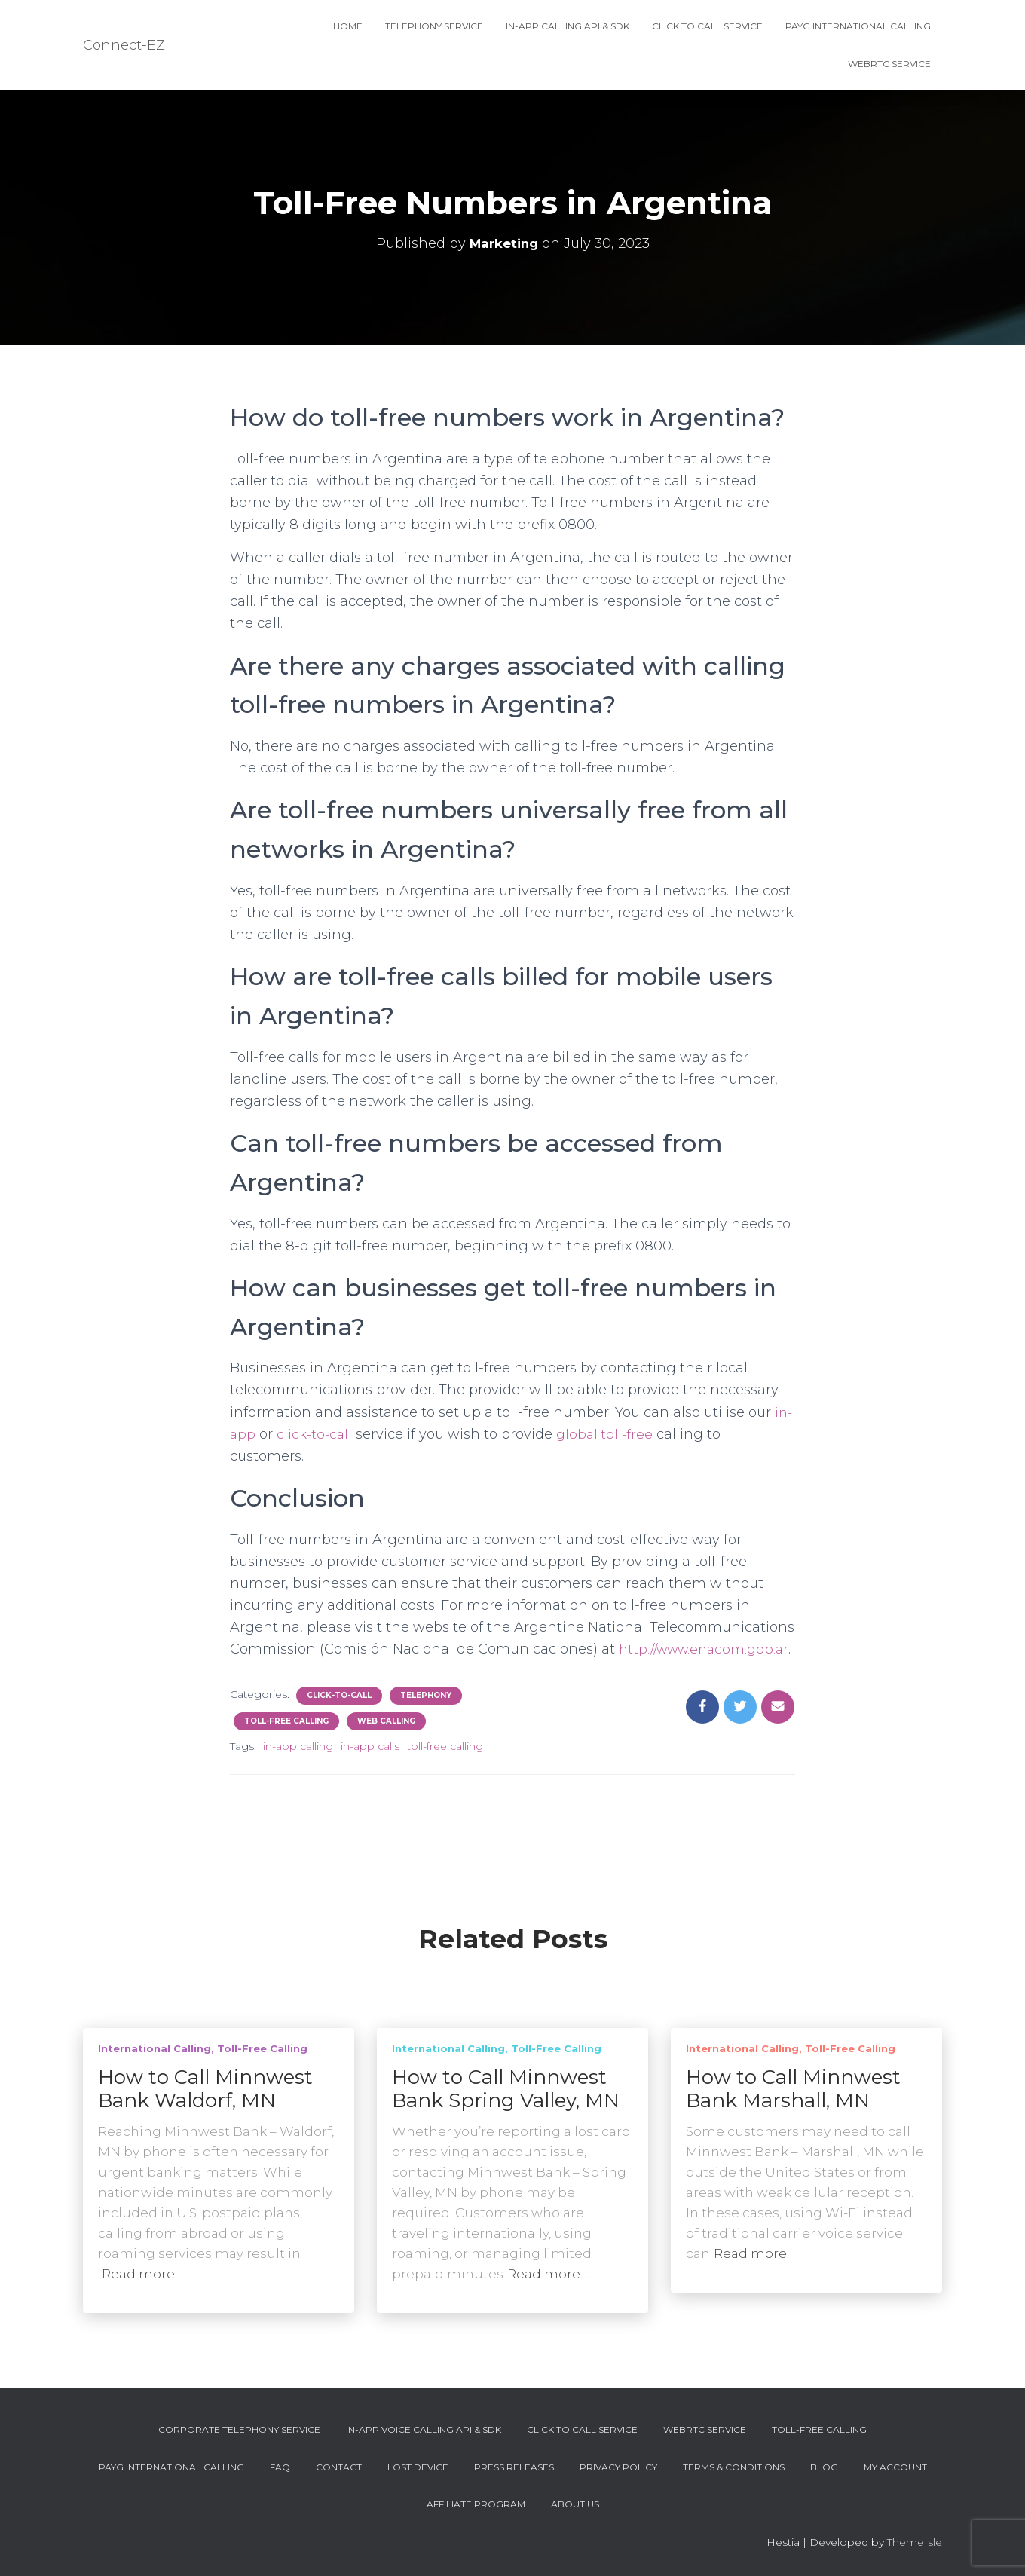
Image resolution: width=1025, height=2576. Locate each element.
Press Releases (514, 2467)
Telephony (425, 1717)
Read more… (142, 2273)
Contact (339, 2467)
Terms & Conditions (734, 2467)
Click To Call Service (707, 26)
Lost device (417, 2467)
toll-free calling (445, 1768)
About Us (575, 2504)
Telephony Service (434, 26)
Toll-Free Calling (286, 1743)
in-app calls (370, 1768)
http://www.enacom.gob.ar (319, 1671)
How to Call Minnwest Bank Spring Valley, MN (506, 2089)
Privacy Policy (618, 2467)
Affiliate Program (476, 2504)
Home (348, 26)
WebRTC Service (889, 63)
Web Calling (386, 1743)
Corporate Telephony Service (239, 2429)
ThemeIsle (914, 2542)
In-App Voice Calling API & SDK (423, 2429)
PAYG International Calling (858, 26)
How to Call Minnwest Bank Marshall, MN (793, 2089)
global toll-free (609, 1434)
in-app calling (298, 1768)
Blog (824, 2467)
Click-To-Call (339, 1717)
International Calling (154, 2048)
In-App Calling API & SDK (567, 26)
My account (895, 2467)
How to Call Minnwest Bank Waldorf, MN (205, 2089)
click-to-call (316, 1434)
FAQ (280, 2467)
